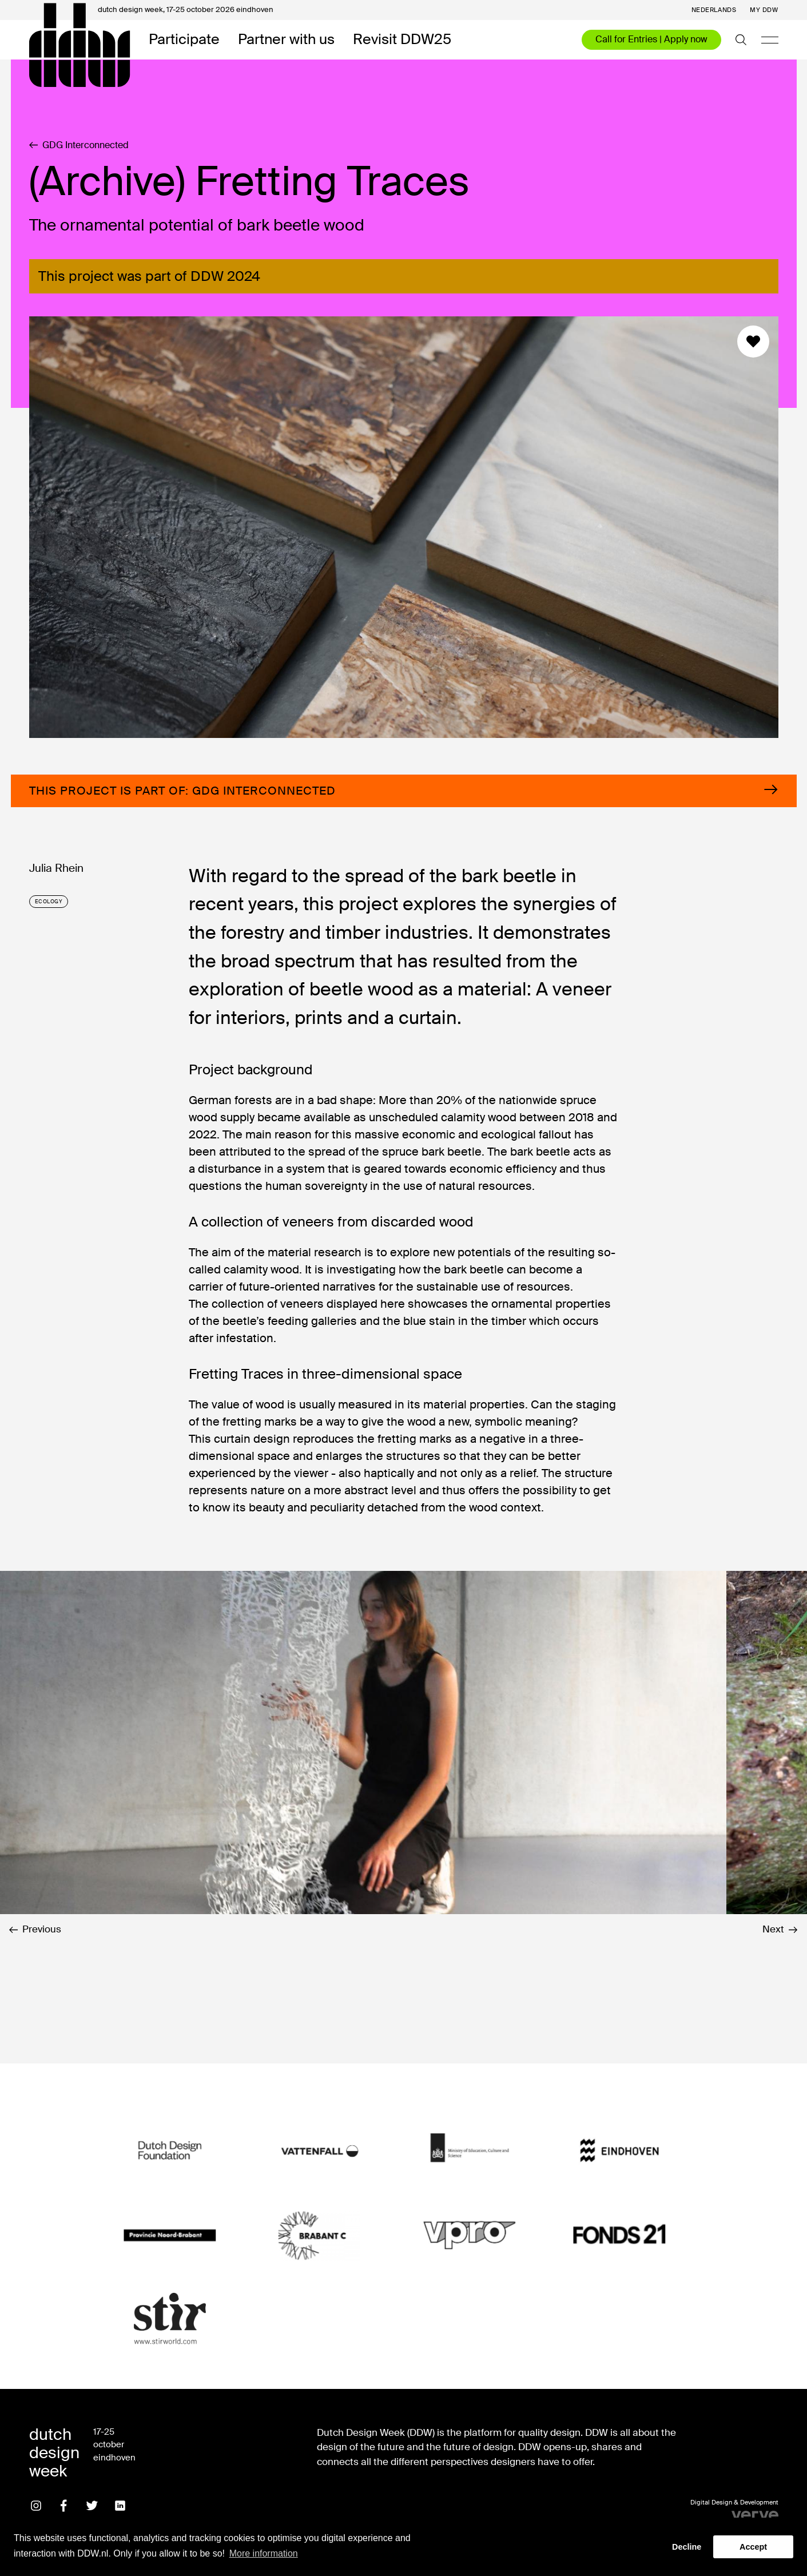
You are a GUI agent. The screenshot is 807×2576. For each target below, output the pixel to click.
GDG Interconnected (79, 145)
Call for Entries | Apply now (651, 39)
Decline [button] (686, 2546)
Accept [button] (753, 2546)
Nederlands (714, 10)
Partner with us (286, 39)
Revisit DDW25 (402, 39)
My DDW (764, 10)
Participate (184, 39)
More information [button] (263, 2553)
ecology (49, 901)
